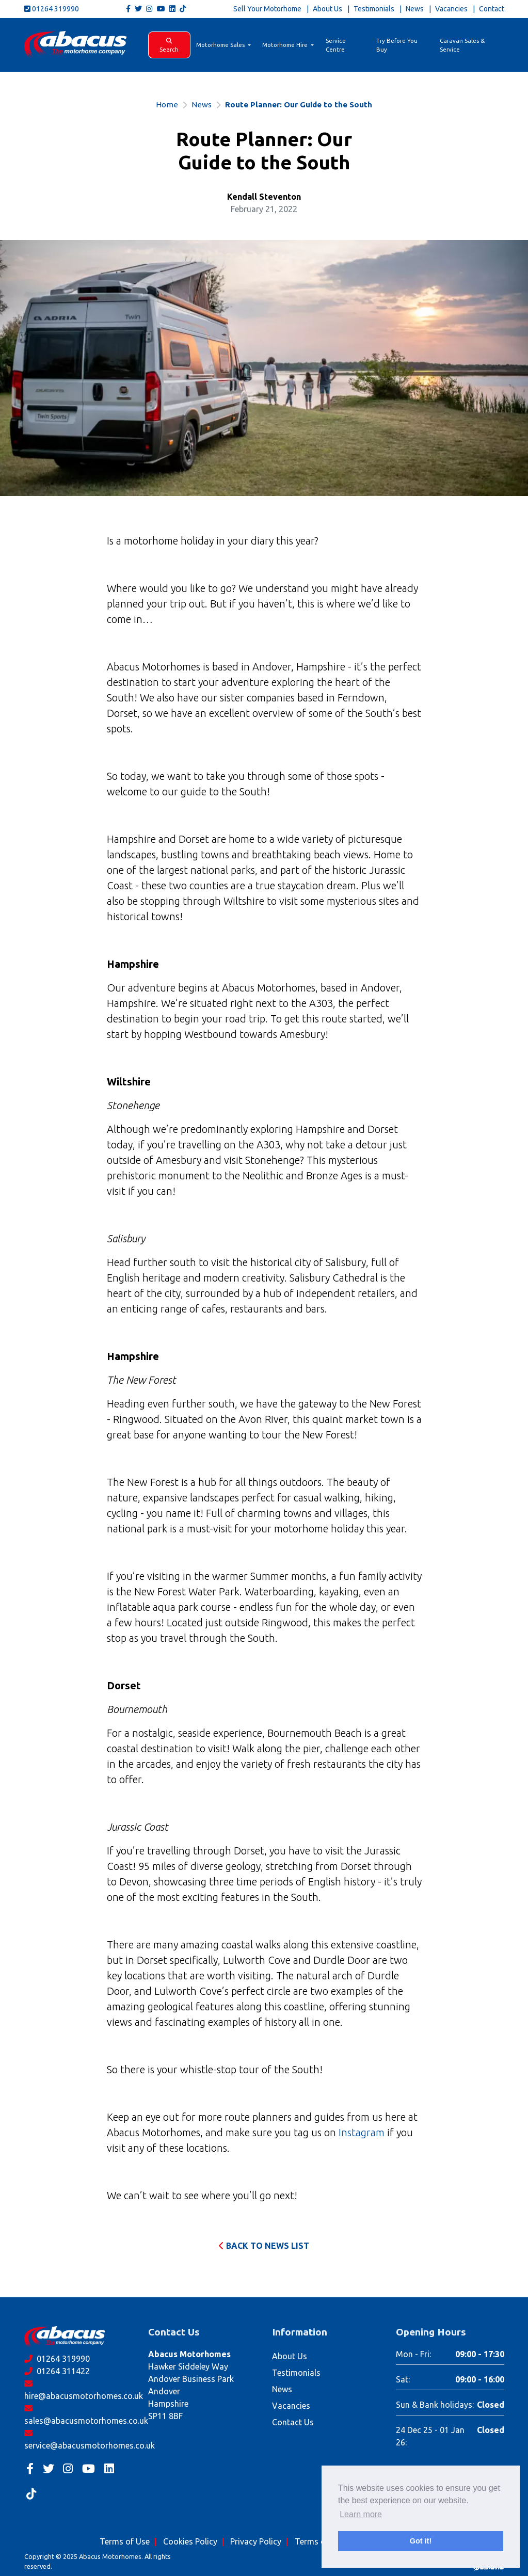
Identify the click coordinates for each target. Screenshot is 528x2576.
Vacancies (451, 9)
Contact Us (293, 2422)
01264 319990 (51, 9)
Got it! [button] (420, 2541)
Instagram (362, 2132)
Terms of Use (125, 2541)
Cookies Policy (190, 2541)
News (415, 9)
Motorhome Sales (221, 44)
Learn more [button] (361, 2514)
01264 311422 (57, 2371)
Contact (491, 9)
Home (167, 104)
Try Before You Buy (397, 45)
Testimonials (374, 9)
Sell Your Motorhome (267, 9)
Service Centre (336, 45)
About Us (327, 9)
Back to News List (264, 2245)
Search (169, 45)
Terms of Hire (320, 2541)
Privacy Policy (255, 2541)
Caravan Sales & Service (462, 45)
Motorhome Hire (285, 44)
